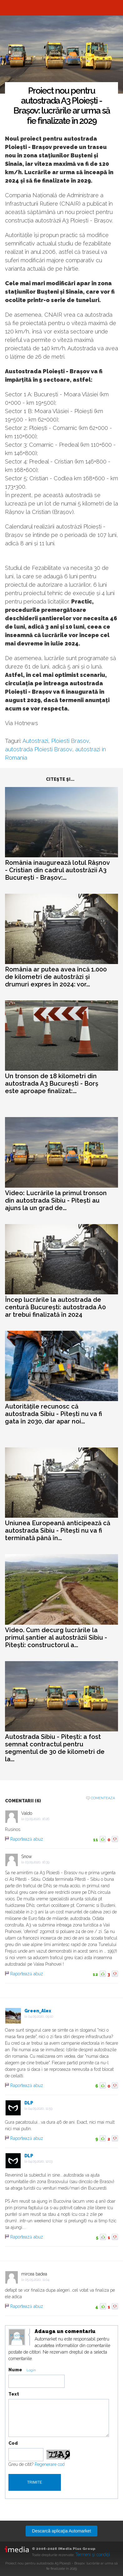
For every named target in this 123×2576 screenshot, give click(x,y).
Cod (13, 2443)
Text (13, 2394)
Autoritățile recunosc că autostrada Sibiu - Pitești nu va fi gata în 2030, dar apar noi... (53, 1414)
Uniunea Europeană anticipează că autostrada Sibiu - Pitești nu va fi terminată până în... (57, 1530)
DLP (28, 2102)
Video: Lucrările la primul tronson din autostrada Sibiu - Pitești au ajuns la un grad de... (56, 1200)
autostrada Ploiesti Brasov (38, 749)
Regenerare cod (50, 2464)
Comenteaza (103, 1798)
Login (31, 2370)
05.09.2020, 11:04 (37, 2280)
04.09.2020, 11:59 (40, 2109)
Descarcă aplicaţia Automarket (61, 2530)
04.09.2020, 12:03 (40, 2161)
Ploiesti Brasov (70, 741)
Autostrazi (35, 741)
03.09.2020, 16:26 (37, 1819)
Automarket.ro (61, 8)
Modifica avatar (17, 2337)
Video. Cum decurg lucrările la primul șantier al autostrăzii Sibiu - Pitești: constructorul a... (56, 1637)
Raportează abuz (26, 1839)
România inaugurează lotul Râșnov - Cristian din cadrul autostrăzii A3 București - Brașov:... (57, 870)
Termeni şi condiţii (92, 2554)
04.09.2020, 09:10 (40, 2017)
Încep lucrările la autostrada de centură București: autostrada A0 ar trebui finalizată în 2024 (55, 1307)
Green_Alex (37, 2010)
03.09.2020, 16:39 (37, 1862)
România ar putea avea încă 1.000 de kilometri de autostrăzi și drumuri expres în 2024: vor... (56, 977)
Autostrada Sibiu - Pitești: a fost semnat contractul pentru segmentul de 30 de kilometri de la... (55, 1748)
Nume (15, 2369)
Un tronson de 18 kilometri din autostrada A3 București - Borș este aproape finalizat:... (51, 1083)
